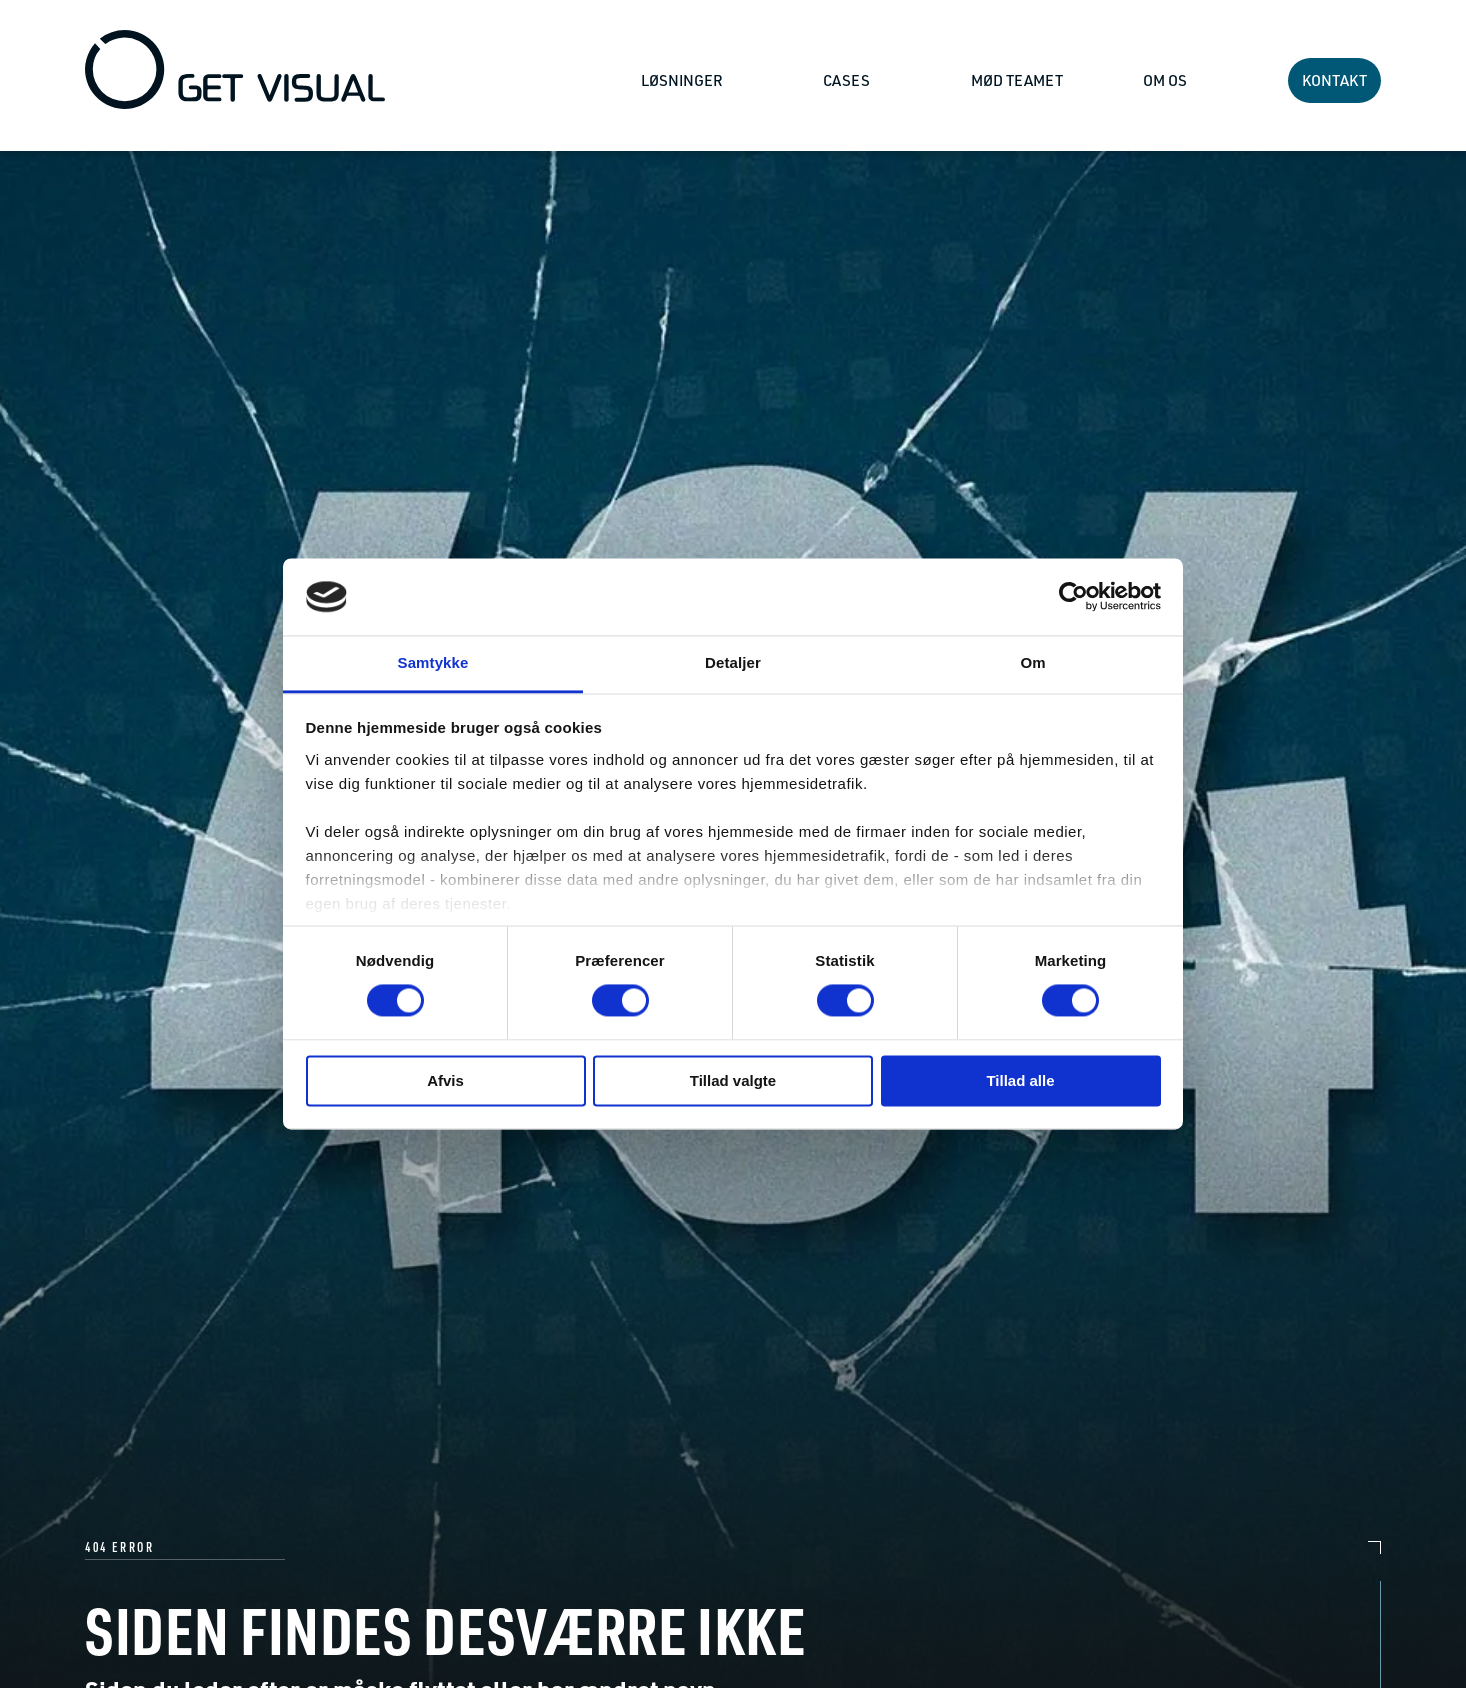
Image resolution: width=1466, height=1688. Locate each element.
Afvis (445, 1080)
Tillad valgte (733, 1080)
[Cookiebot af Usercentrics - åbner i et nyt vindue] (1073, 597)
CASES (848, 80)
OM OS (1166, 80)
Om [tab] (1032, 662)
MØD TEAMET (1017, 80)
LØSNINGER (683, 80)
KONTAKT (1334, 80)
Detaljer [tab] (733, 662)
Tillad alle (1020, 1080)
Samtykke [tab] (433, 662)
